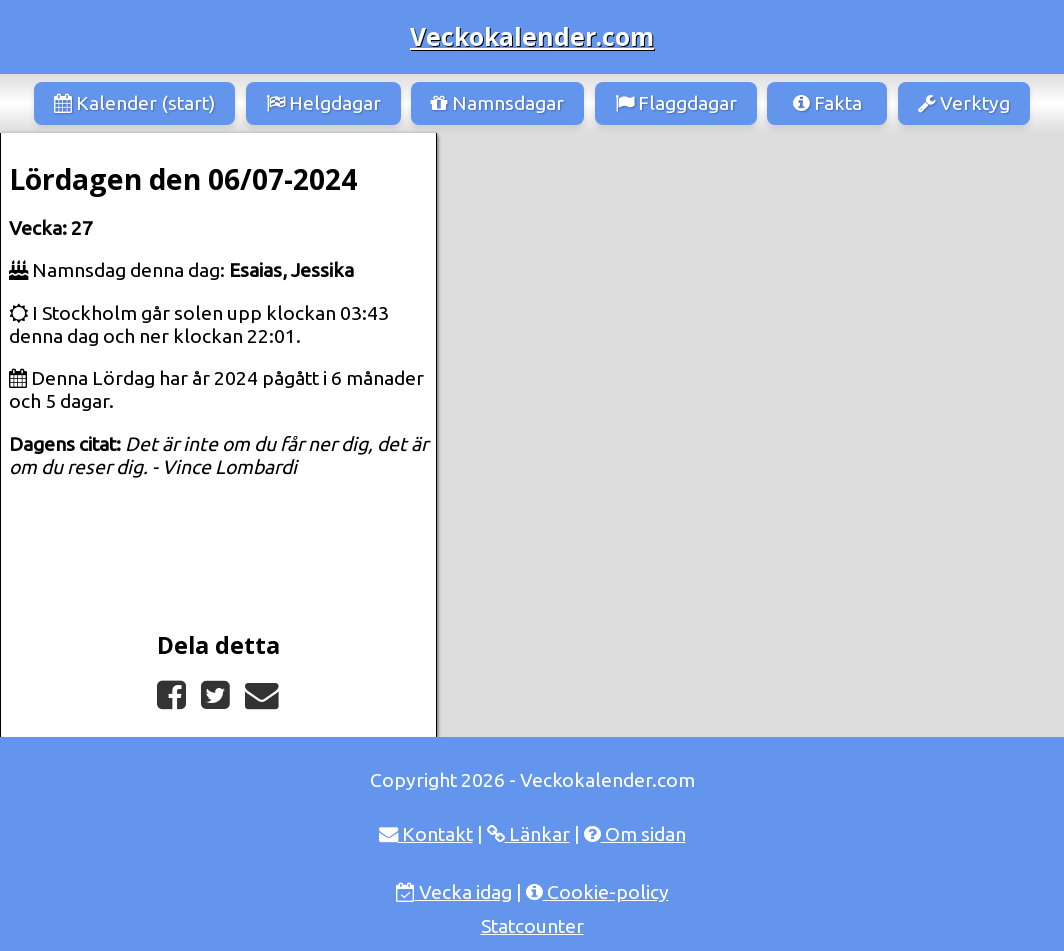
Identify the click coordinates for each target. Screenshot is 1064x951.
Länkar (528, 834)
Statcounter (532, 926)
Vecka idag (454, 892)
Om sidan (635, 834)
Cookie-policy (597, 892)
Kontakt (426, 834)
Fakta (827, 103)
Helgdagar (323, 103)
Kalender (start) (134, 103)
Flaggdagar (676, 103)
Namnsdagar (497, 103)
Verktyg (964, 103)
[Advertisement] (750, 283)
